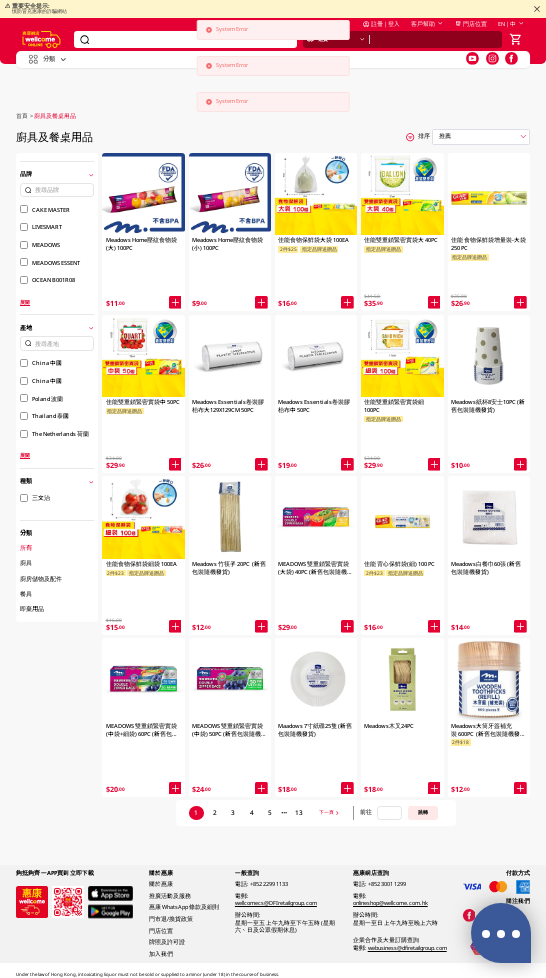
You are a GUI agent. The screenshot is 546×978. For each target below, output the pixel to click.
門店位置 (471, 32)
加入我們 (161, 954)
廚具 (26, 563)
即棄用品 (32, 609)
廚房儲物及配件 (41, 579)
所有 (26, 548)
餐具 (26, 594)
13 (299, 812)
